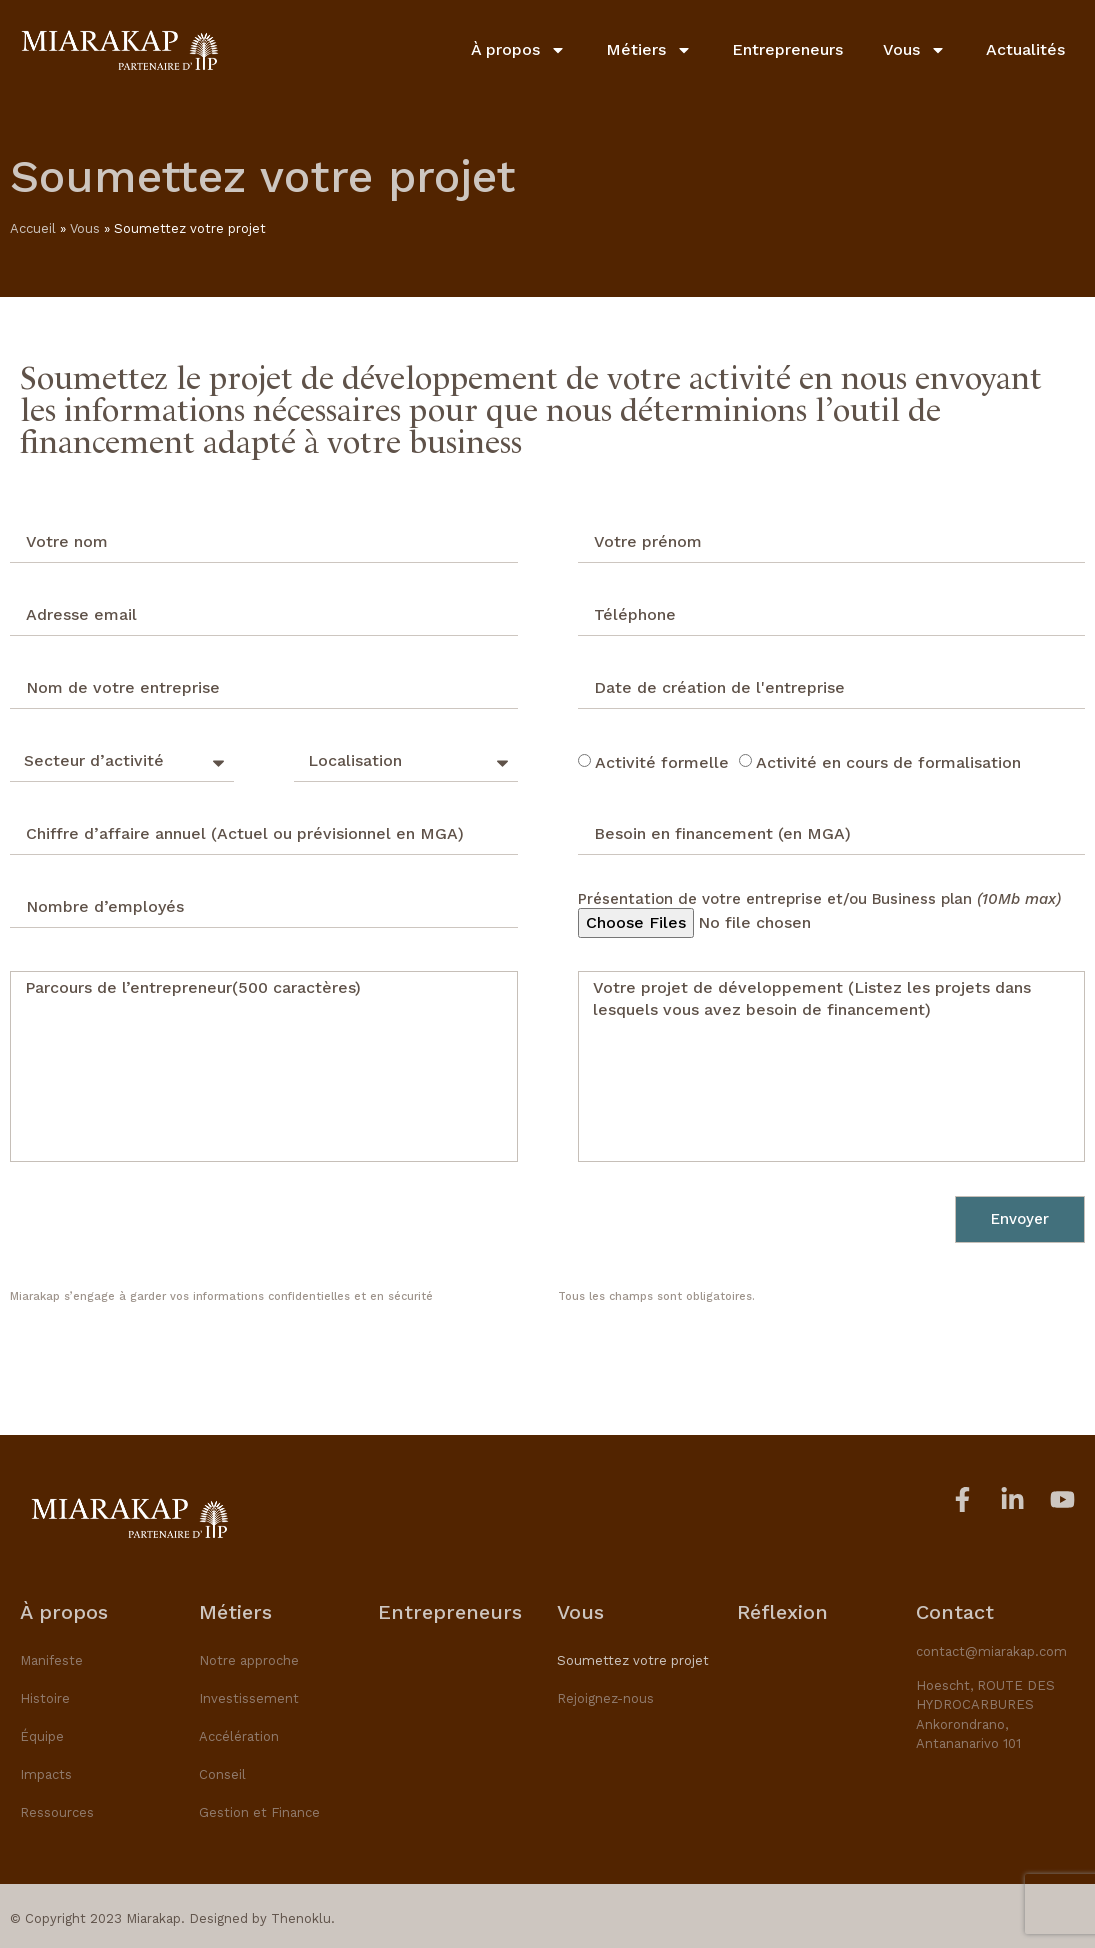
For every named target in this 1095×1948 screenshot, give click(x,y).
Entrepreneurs (787, 49)
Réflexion (782, 1612)
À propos (518, 50)
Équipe (42, 1736)
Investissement (249, 1698)
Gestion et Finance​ (259, 1812)
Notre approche (249, 1660)
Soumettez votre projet (633, 1660)
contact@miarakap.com (991, 1651)
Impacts (46, 1774)
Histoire (45, 1698)
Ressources (57, 1812)
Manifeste (51, 1660)
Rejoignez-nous (605, 1698)
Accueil (33, 228)
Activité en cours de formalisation (888, 761)
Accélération (239, 1736)
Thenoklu (301, 1918)
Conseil (222, 1774)
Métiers (649, 50)
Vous (914, 50)
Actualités (1025, 49)
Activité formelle (662, 761)
